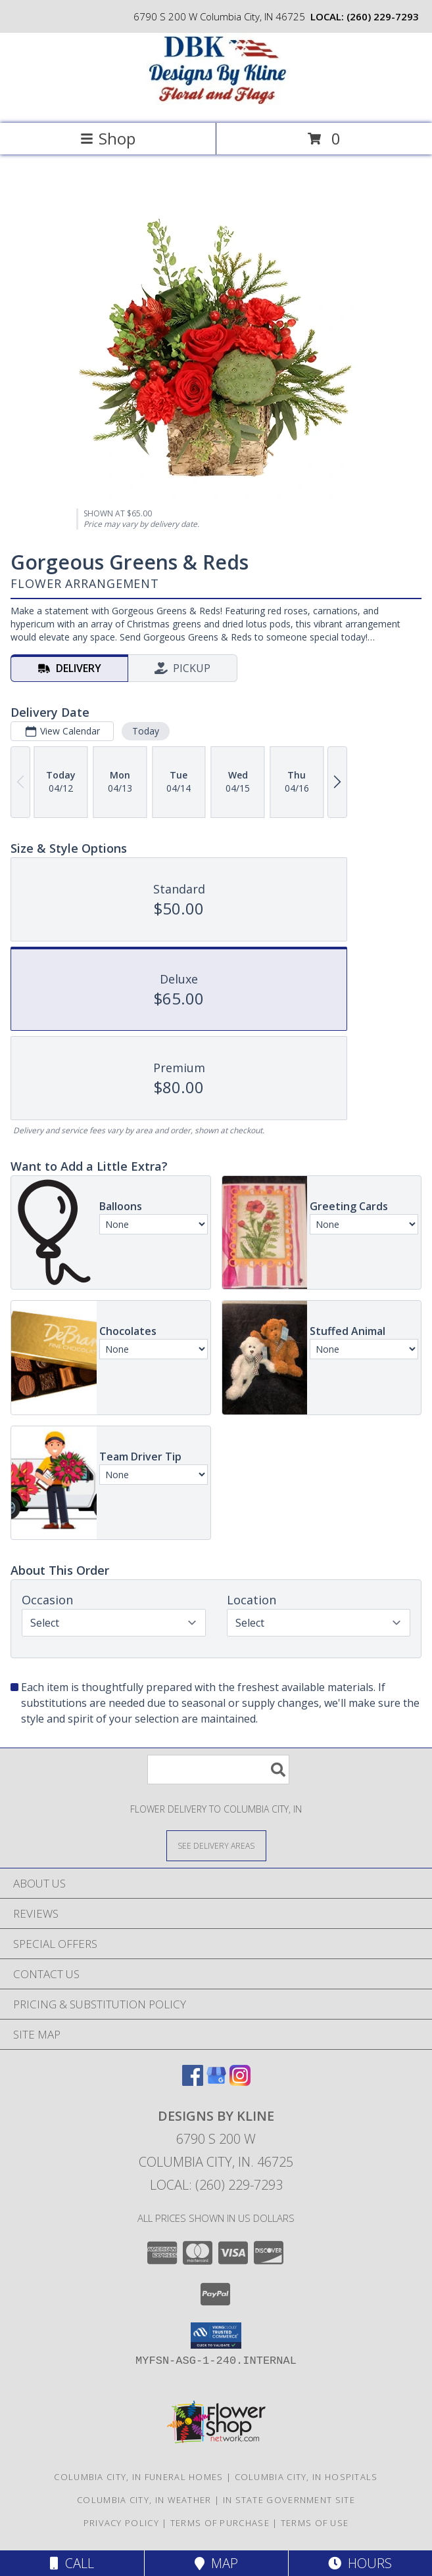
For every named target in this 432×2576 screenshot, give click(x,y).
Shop (107, 138)
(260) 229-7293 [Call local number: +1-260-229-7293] (383, 16)
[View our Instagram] (240, 2081)
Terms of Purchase (220, 2523)
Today (145, 731)
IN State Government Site (289, 2500)
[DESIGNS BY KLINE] (216, 104)
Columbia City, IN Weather (144, 2500)
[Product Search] (218, 1769)
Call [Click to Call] (72, 2563)
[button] (216, 2335)
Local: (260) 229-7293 (216, 2185)
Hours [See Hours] (360, 2563)
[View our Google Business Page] (216, 2081)
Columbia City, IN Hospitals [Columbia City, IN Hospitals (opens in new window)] (306, 2477)
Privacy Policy (121, 2523)
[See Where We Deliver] (216, 1845)
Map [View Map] (216, 2563)
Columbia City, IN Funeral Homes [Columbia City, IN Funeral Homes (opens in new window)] (138, 2477)
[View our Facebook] (192, 2081)
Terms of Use (315, 2523)
